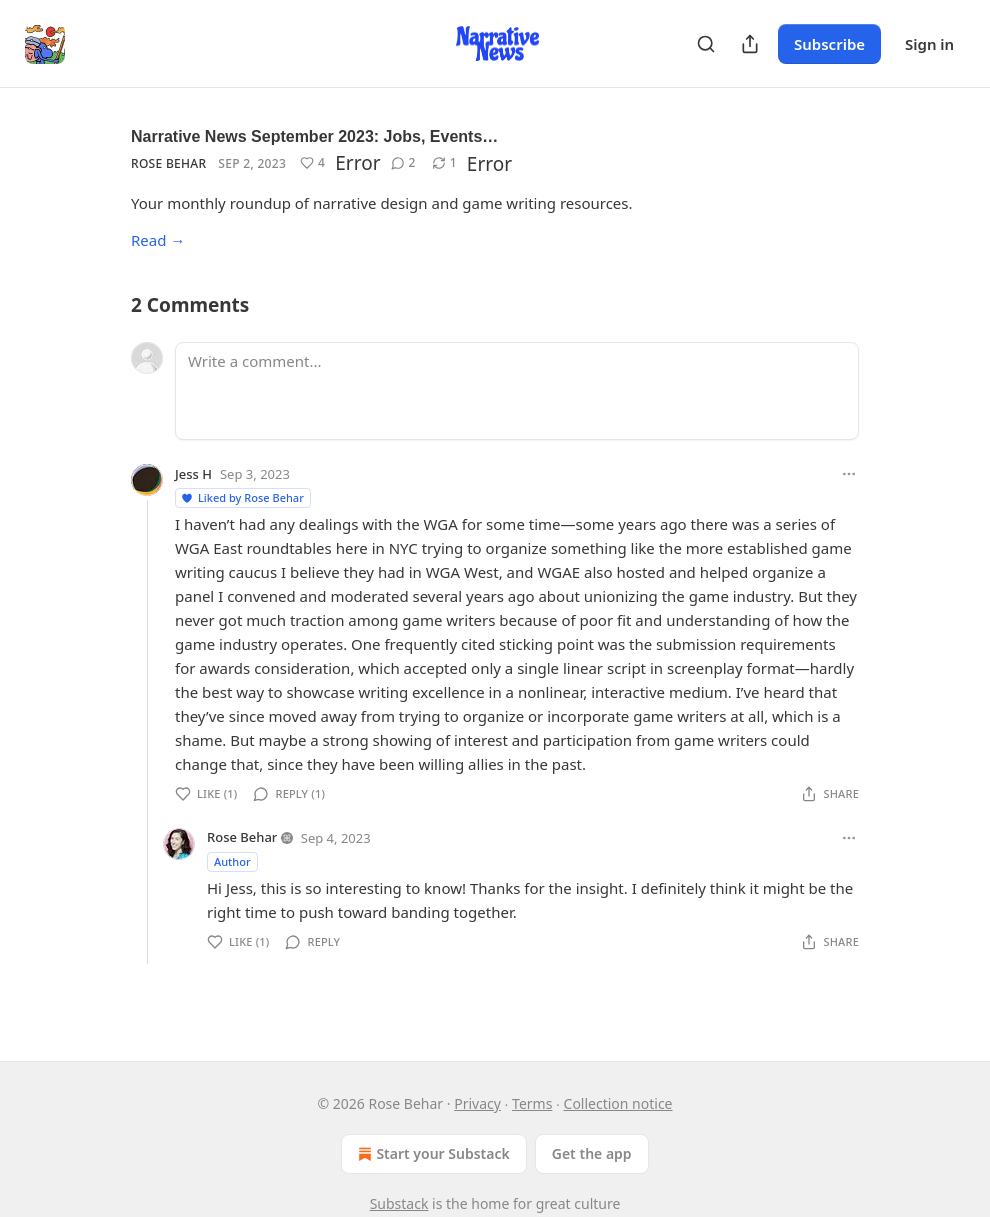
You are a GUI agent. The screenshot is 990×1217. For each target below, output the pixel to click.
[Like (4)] (312, 163)
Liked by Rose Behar (242, 497)
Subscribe (829, 44)
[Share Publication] (750, 44)
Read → (158, 240)
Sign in (929, 44)
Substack (399, 1203)
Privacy (477, 1103)
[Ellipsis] (849, 474)
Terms (532, 1103)
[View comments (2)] (403, 163)
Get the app (592, 1153)
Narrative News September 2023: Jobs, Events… (314, 136)
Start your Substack (431, 1154)
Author (232, 861)
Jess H (193, 474)
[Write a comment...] (517, 391)
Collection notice (618, 1103)
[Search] (706, 44)
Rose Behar (168, 163)
